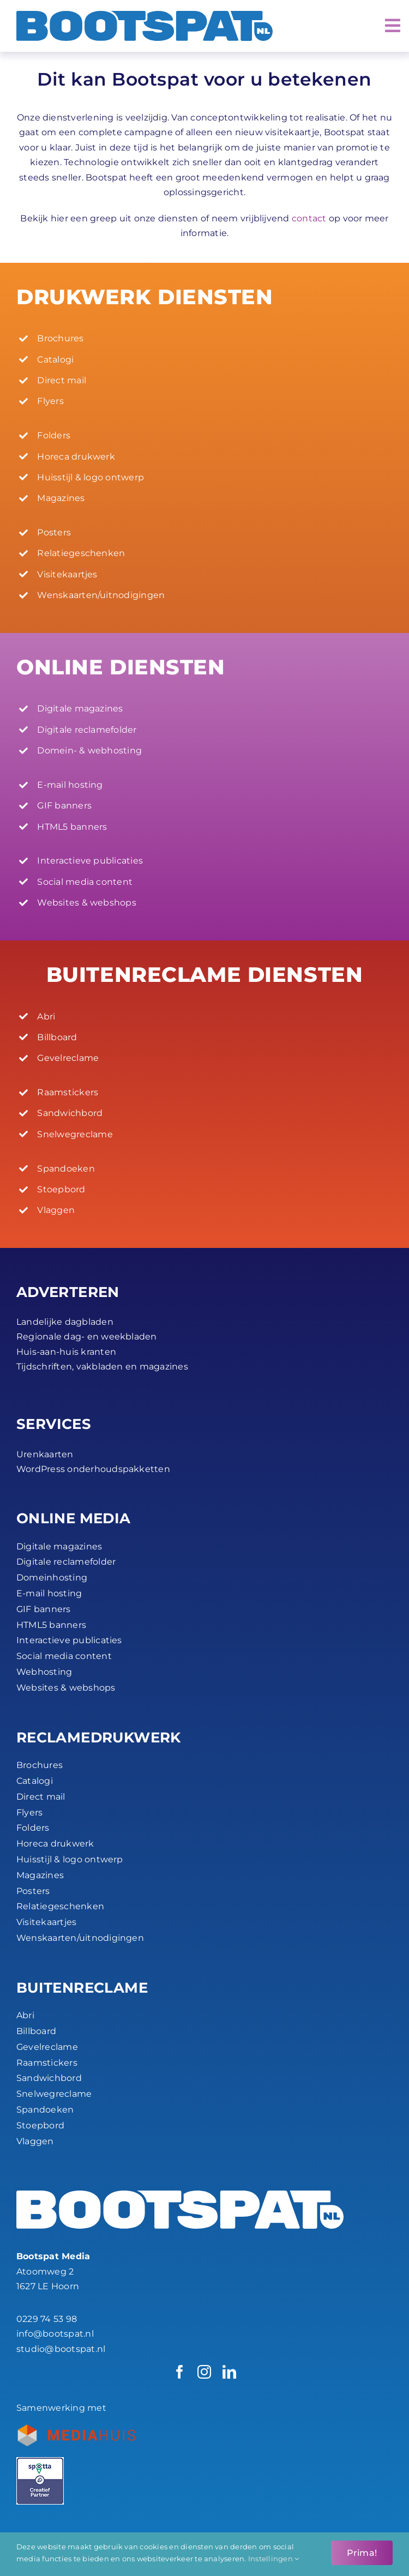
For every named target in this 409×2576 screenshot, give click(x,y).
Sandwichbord (49, 2078)
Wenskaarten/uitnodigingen (80, 1938)
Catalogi (34, 1781)
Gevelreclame (47, 2047)
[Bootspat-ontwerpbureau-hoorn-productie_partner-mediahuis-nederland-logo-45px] (75, 2428)
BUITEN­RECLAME (82, 1987)
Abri (25, 2015)
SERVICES (53, 1424)
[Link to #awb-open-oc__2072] (392, 25)
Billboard (36, 2031)
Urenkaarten (45, 1454)
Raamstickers (46, 2063)
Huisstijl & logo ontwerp (69, 1859)
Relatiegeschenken (60, 1906)
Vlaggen (35, 2141)
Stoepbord (40, 2125)
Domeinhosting (51, 1577)
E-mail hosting (49, 1593)
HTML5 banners (51, 1625)
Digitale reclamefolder (66, 1562)
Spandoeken (45, 2109)
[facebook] (180, 2372)
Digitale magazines (59, 1546)
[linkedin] (229, 2372)
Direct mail (40, 1796)
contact (309, 218)
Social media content (64, 1656)
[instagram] (204, 2372)
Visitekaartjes (46, 1922)
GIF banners (43, 1609)
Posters (33, 1891)
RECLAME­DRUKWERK (98, 1737)
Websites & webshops (66, 1687)
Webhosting (44, 1672)
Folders (33, 1828)
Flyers (29, 1812)
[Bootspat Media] (144, 15)
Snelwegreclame (54, 2094)
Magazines (40, 1875)
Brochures (39, 1765)
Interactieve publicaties (69, 1640)
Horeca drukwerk (55, 1843)
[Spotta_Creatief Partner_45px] (40, 2461)
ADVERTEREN (67, 1291)
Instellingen (273, 2558)
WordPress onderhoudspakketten (93, 1469)
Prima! (362, 2553)
